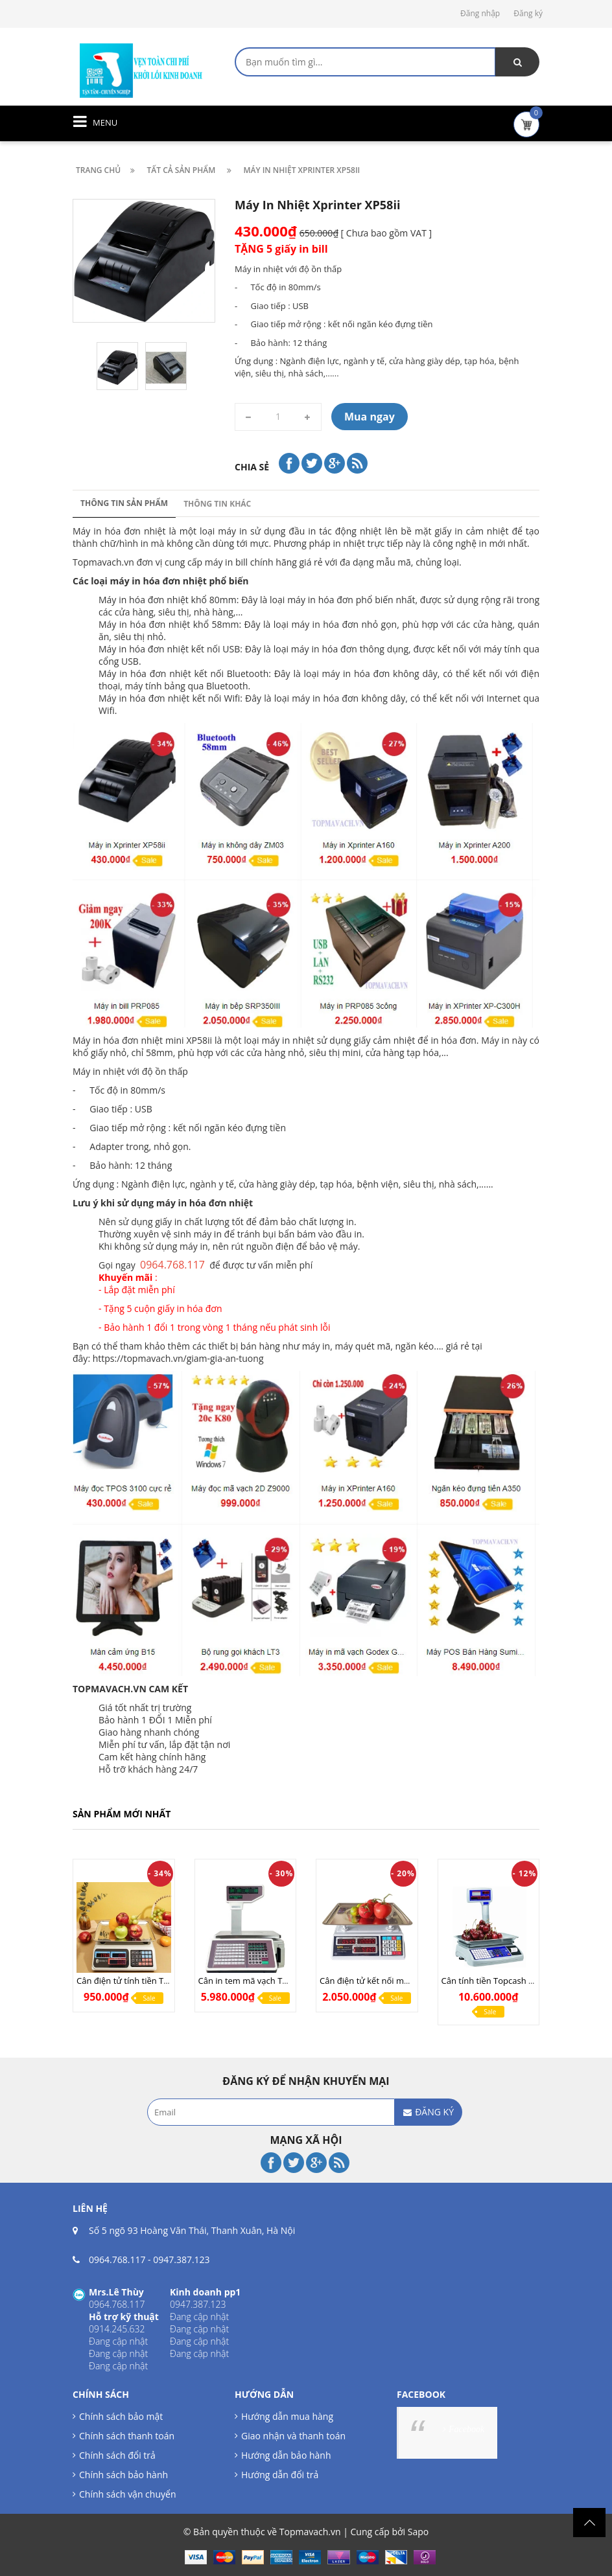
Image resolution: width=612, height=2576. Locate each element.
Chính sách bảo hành (123, 2474)
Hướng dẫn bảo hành (286, 2455)
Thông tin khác (217, 503)
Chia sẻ (252, 467)
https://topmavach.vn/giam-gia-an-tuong (178, 1358)
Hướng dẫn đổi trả (279, 2474)
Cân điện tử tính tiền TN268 (130, 1980)
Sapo (418, 2531)
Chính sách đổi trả (117, 2455)
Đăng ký (528, 13)
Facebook (466, 2429)
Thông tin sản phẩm (124, 503)
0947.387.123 (181, 2259)
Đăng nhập (480, 13)
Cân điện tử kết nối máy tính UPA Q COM (400, 1980)
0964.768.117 (117, 2259)
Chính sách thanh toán (126, 2436)
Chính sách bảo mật (121, 2416)
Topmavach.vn (103, 562)
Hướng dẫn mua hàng (287, 2416)
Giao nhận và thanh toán (293, 2436)
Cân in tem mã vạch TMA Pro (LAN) (266, 1980)
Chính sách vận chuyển (127, 2494)
